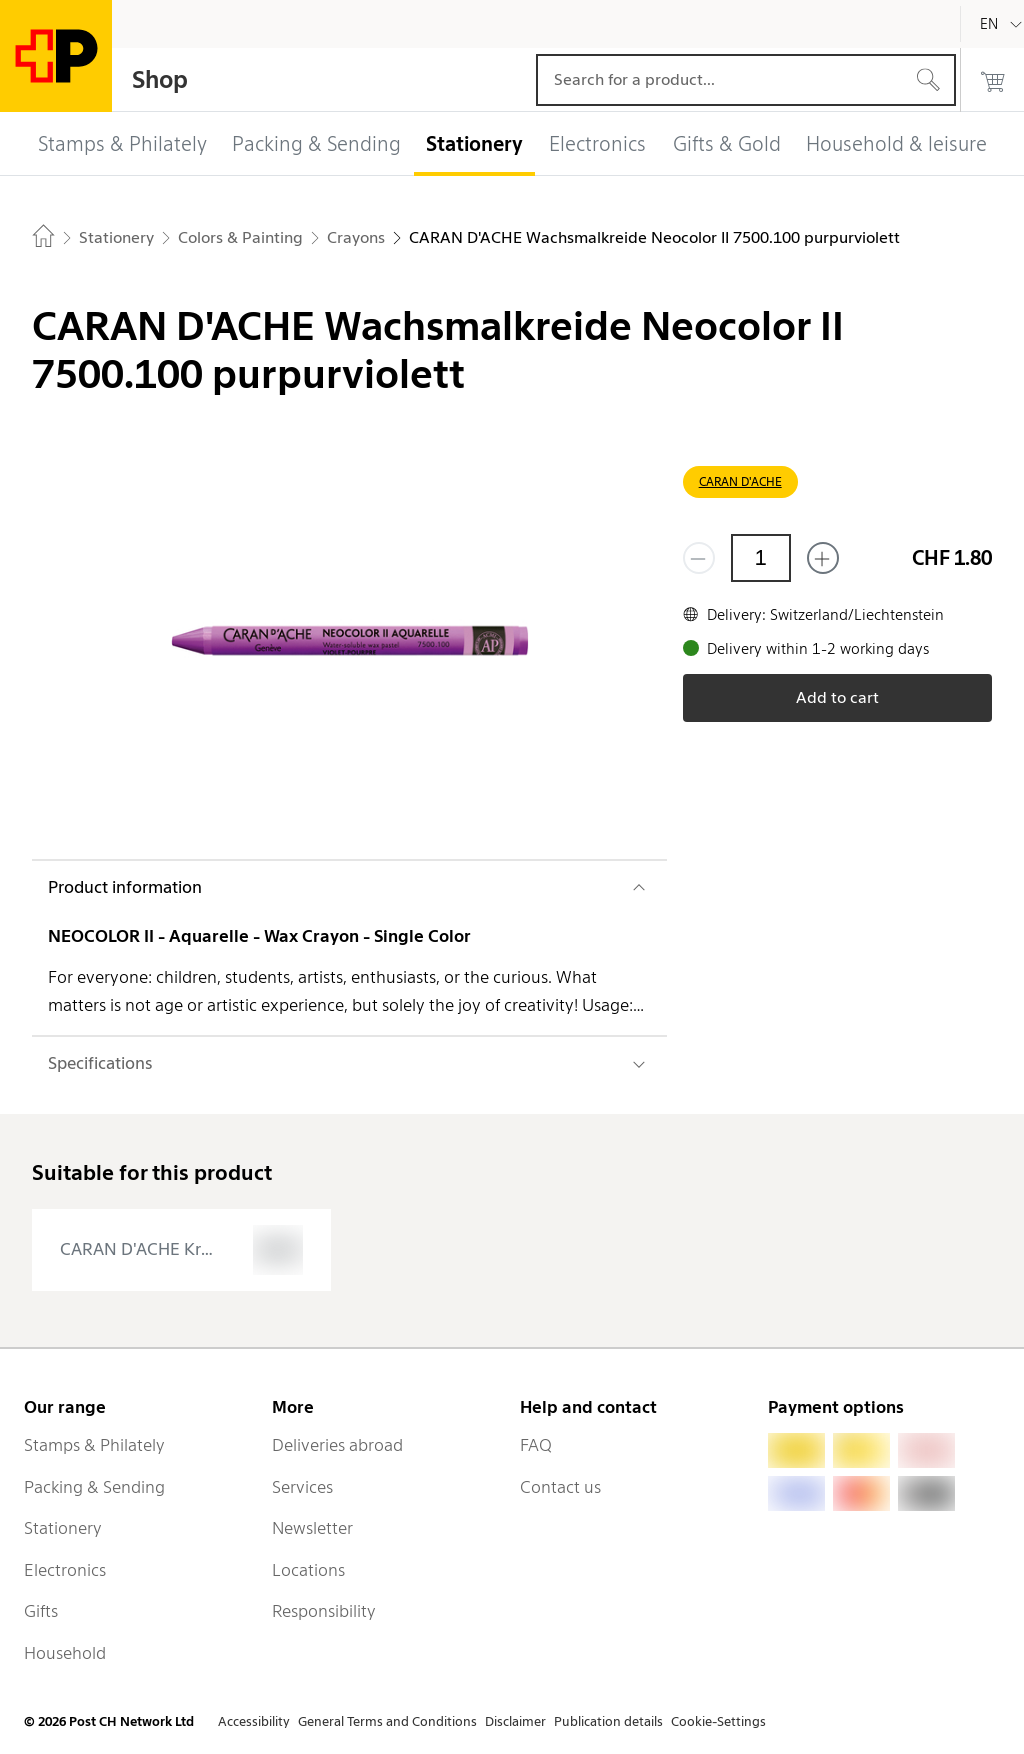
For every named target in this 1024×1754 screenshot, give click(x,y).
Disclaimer (515, 1721)
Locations (308, 1570)
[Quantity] (761, 558)
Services (302, 1487)
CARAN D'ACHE (740, 481)
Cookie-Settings (718, 1721)
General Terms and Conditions (387, 1721)
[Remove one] (699, 558)
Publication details (608, 1721)
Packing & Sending (94, 1487)
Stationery (63, 1528)
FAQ (536, 1445)
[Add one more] (823, 558)
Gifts (41, 1611)
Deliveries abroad (337, 1445)
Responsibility (324, 1611)
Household (65, 1653)
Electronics (65, 1570)
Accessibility (254, 1721)
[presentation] (181, 1250)
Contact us (560, 1487)
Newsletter (312, 1528)
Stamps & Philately (94, 1445)
